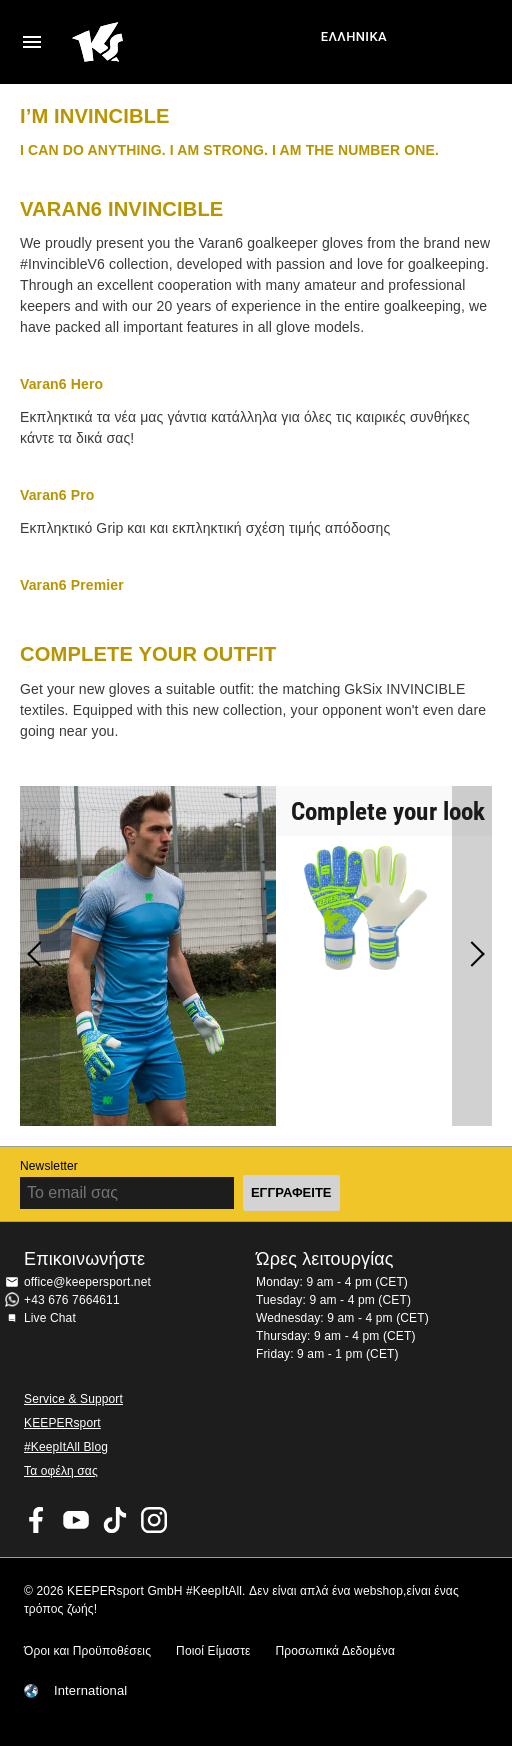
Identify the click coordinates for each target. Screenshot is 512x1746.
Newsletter (49, 1166)
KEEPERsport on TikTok (115, 1520)
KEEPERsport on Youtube (76, 1520)
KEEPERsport (62, 1423)
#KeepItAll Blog (66, 1447)
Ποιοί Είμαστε (213, 1651)
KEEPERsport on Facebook (37, 1520)
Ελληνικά (354, 36)
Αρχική (194, 42)
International (90, 1691)
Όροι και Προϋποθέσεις (87, 1651)
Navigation (32, 42)
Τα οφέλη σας (61, 1471)
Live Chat (50, 1318)
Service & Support (73, 1399)
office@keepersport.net (87, 1282)
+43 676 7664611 (72, 1300)
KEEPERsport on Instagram (154, 1520)
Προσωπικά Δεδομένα (335, 1651)
